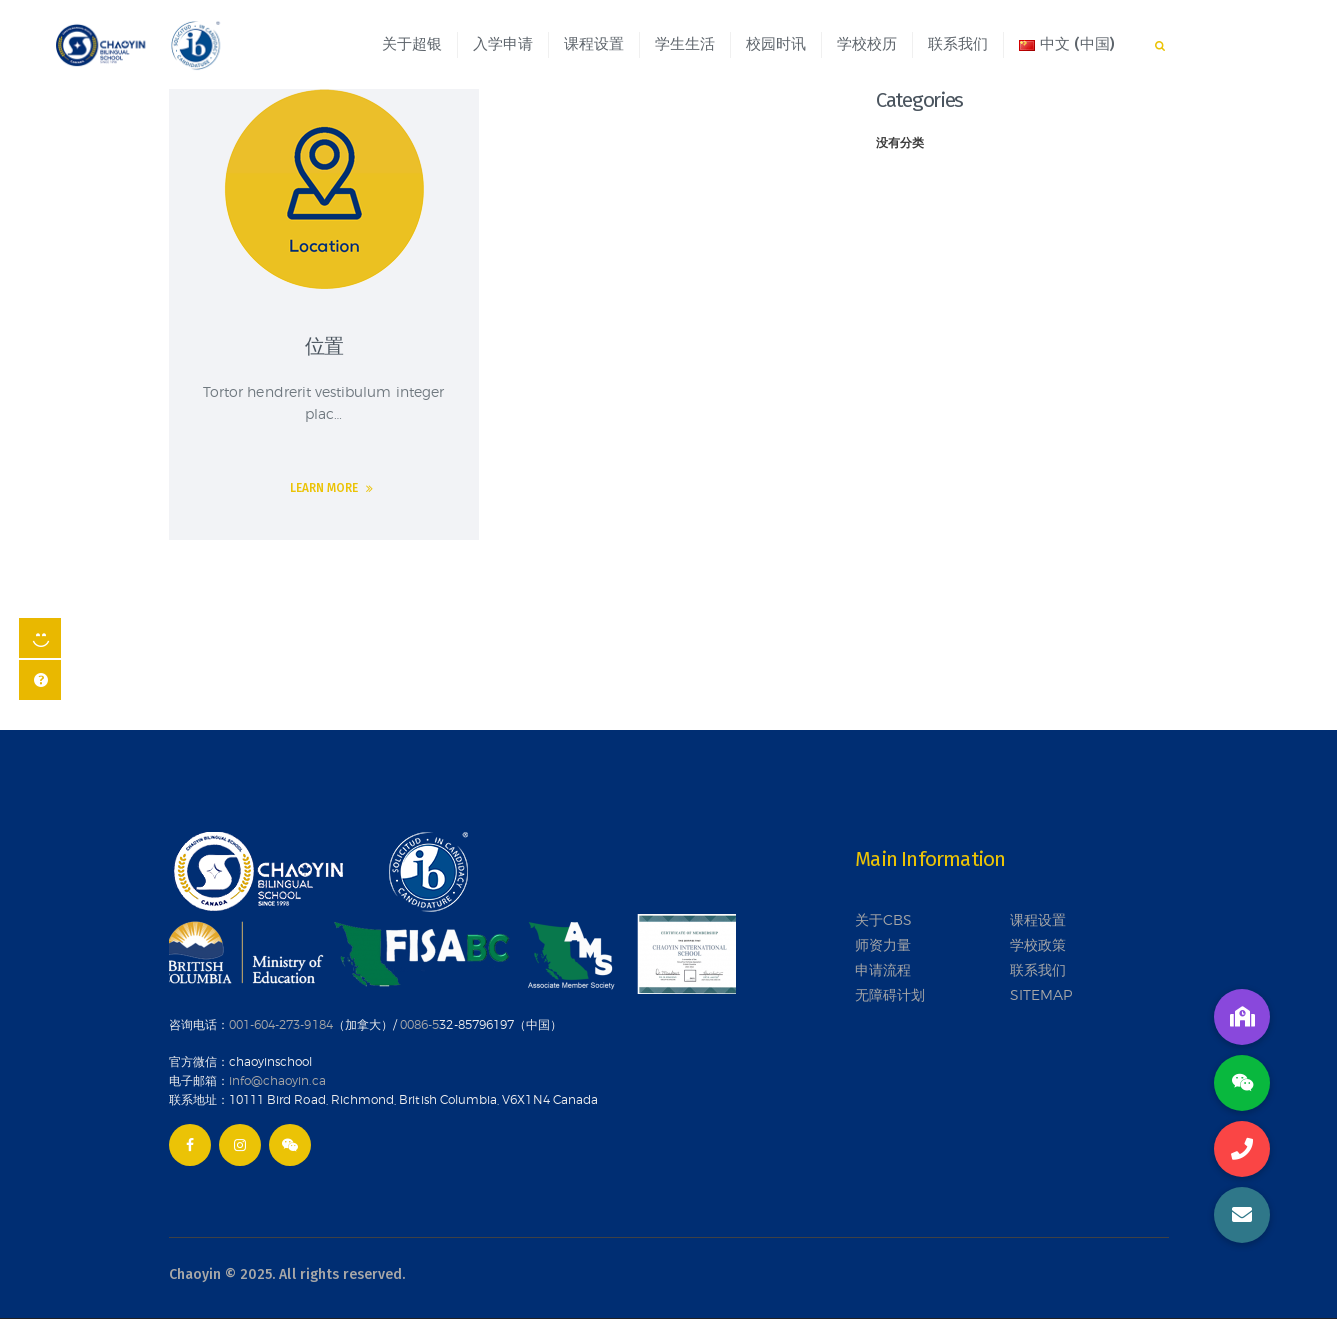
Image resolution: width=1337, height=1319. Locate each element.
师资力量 (883, 944)
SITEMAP (1041, 994)
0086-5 (419, 1025)
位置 (324, 346)
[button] (1242, 1215)
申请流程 (883, 969)
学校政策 (1038, 944)
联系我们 (1038, 969)
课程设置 (1038, 919)
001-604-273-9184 (281, 1025)
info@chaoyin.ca (277, 1081)
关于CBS (883, 919)
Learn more (324, 488)
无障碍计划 (890, 994)
